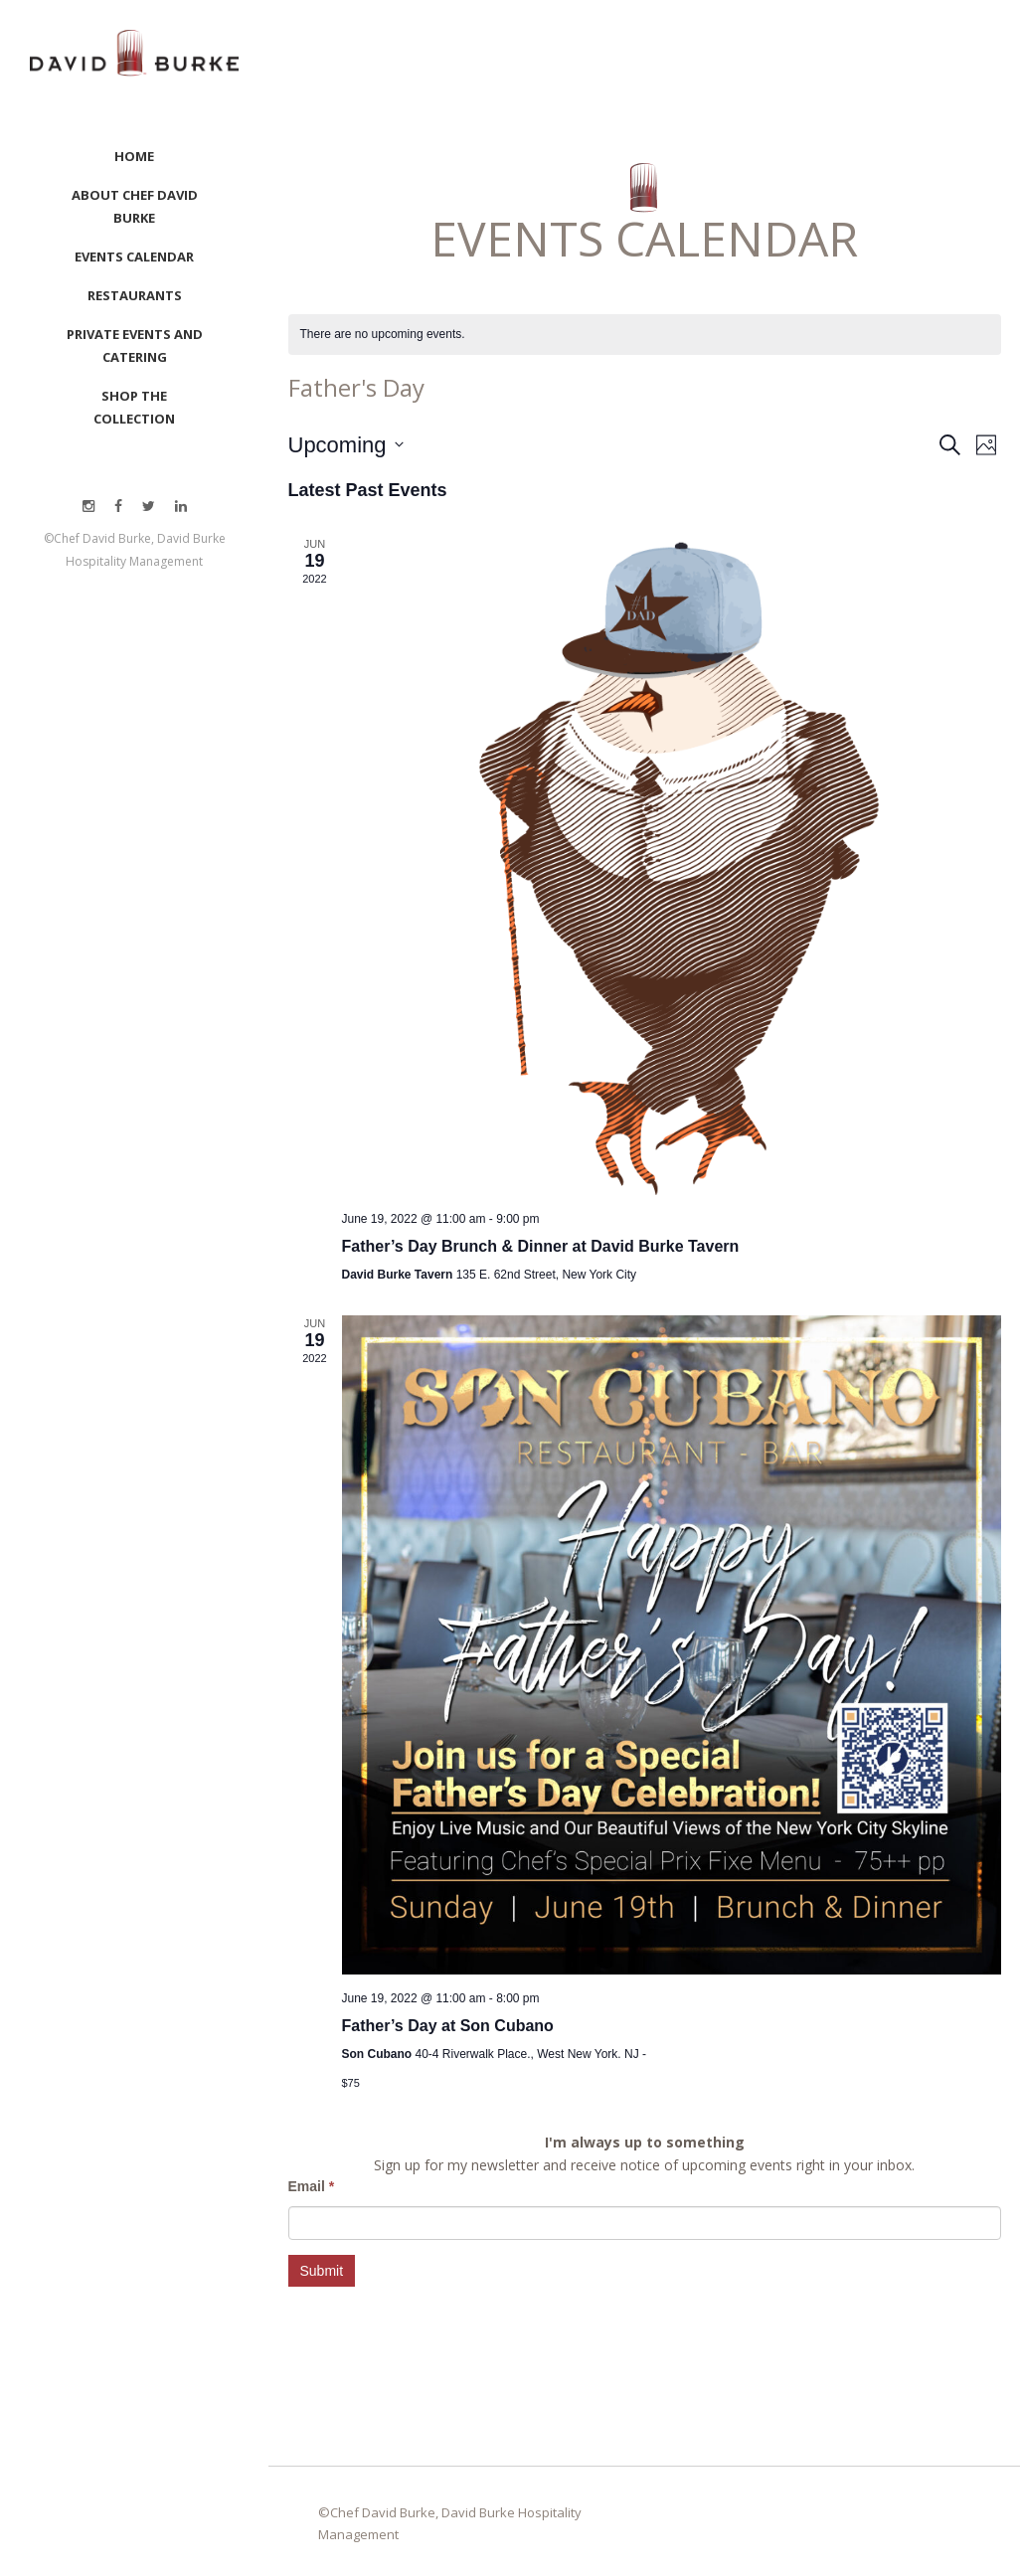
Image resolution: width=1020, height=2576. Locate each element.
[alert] (382, 334)
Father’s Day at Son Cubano (448, 2025)
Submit (322, 2271)
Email (311, 2186)
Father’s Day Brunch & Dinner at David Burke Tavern (541, 1246)
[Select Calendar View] (986, 444)
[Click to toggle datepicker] (346, 445)
